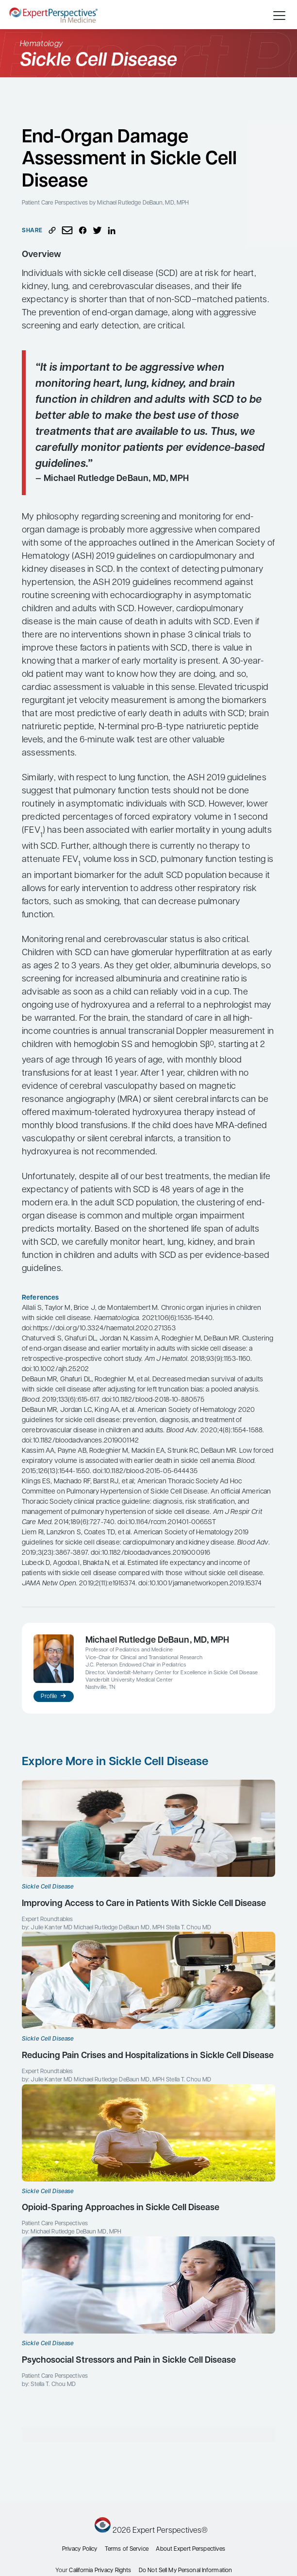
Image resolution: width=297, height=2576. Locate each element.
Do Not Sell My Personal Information (185, 2571)
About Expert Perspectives (190, 2549)
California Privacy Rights (100, 2571)
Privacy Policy (80, 2549)
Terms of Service (126, 2549)
